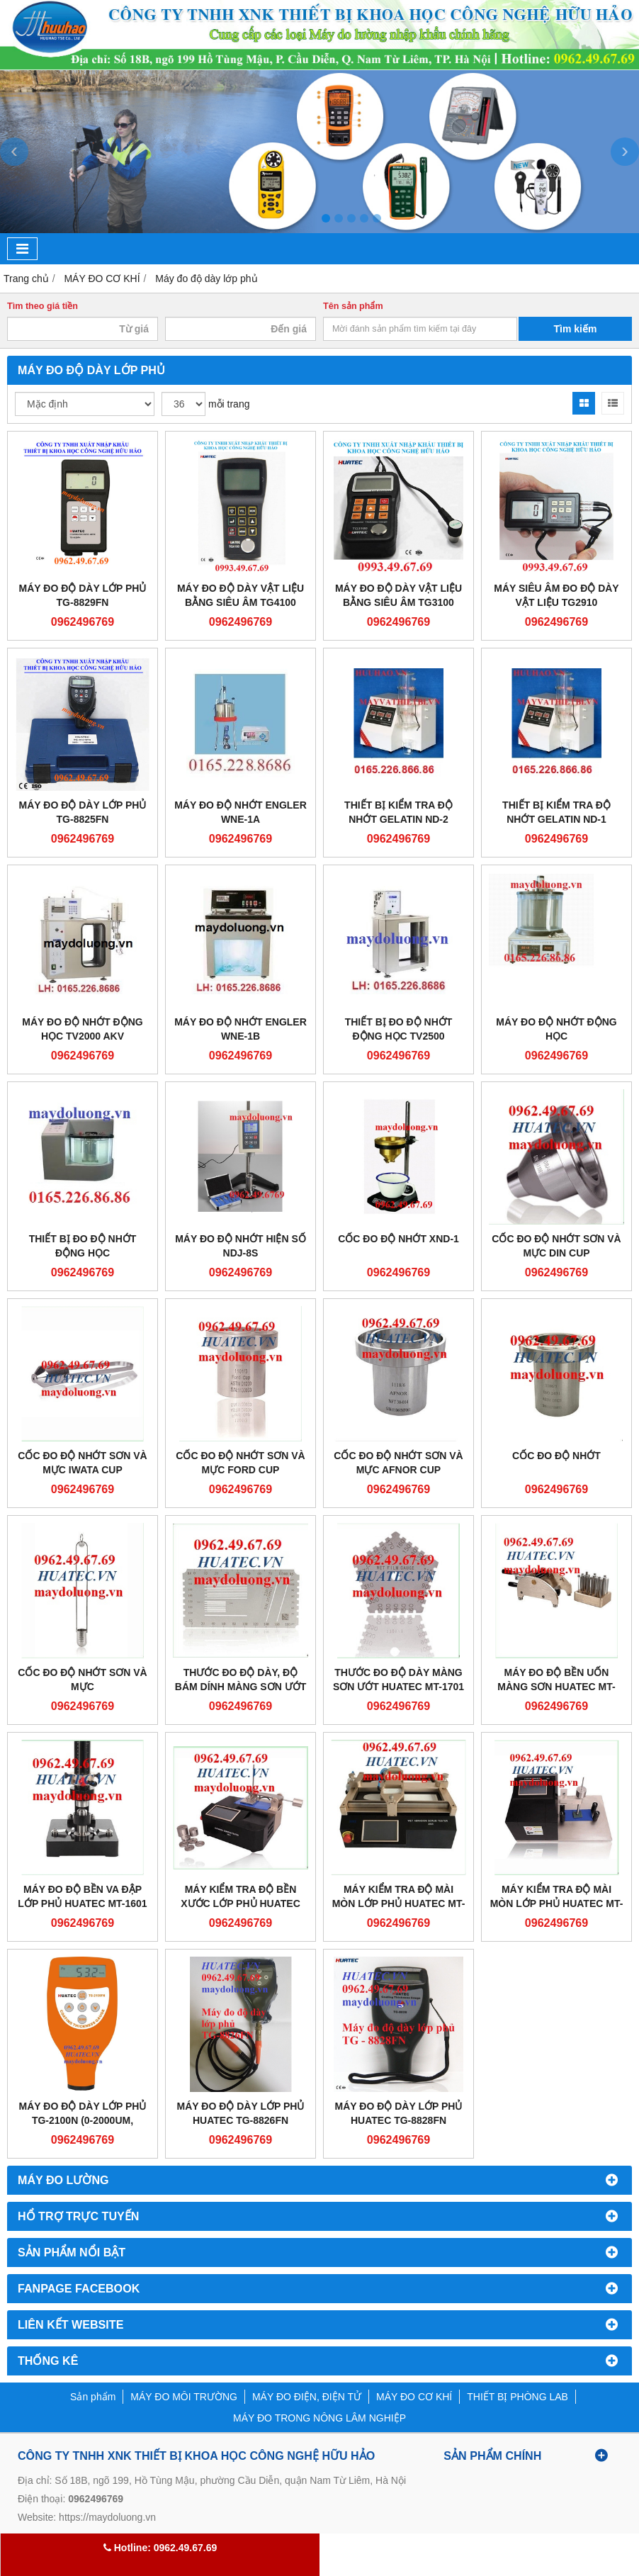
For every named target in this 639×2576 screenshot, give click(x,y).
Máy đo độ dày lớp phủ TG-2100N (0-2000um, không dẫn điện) (83, 2120)
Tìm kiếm (575, 328)
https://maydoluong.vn (107, 2517)
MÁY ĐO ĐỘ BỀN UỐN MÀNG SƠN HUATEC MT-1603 (556, 1686)
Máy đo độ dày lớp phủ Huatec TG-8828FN (399, 2113)
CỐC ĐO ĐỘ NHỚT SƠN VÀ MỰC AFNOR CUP (398, 1462)
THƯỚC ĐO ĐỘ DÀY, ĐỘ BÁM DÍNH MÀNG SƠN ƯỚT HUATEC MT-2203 (240, 1686)
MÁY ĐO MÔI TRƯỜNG (183, 2396)
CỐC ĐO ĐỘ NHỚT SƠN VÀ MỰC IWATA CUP (82, 1462)
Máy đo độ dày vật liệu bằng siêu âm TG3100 (398, 595)
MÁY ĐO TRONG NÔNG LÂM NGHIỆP (319, 2418)
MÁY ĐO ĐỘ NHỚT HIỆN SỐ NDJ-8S (240, 1246)
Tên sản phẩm (353, 306)
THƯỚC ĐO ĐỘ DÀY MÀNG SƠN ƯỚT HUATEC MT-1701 (398, 1679)
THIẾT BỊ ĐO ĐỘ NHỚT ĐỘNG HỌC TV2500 (399, 1029)
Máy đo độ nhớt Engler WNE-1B (240, 1029)
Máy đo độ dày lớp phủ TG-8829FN (83, 595)
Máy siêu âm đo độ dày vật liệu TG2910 (556, 595)
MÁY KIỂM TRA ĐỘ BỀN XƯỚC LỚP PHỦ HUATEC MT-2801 (240, 1903)
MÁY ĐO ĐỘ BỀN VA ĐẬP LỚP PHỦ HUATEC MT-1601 (82, 1896)
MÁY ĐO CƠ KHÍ (414, 2396)
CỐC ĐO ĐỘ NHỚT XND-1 (398, 1238)
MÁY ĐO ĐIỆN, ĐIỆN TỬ (306, 2396)
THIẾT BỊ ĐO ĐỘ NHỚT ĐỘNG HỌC (83, 1246)
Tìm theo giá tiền (42, 306)
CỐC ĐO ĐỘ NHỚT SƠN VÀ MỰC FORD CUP (240, 1462)
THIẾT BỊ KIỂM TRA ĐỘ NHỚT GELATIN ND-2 (398, 812)
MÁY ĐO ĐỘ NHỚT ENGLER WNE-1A (240, 812)
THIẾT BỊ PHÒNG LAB (517, 2396)
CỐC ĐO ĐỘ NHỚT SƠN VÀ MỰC (82, 1679)
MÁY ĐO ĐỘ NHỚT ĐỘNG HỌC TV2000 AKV (82, 1029)
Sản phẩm (92, 2396)
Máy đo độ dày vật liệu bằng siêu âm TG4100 (240, 595)
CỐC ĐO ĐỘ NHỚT (556, 1455)
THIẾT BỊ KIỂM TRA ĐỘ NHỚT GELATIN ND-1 (556, 812)
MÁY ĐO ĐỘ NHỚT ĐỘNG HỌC (556, 1029)
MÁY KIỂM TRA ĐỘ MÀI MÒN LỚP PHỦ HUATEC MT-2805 (398, 1903)
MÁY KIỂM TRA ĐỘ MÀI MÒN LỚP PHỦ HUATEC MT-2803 (556, 1903)
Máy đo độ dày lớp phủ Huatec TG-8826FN (241, 2113)
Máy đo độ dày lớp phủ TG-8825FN (83, 812)
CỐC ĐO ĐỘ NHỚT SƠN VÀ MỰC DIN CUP (556, 1246)
